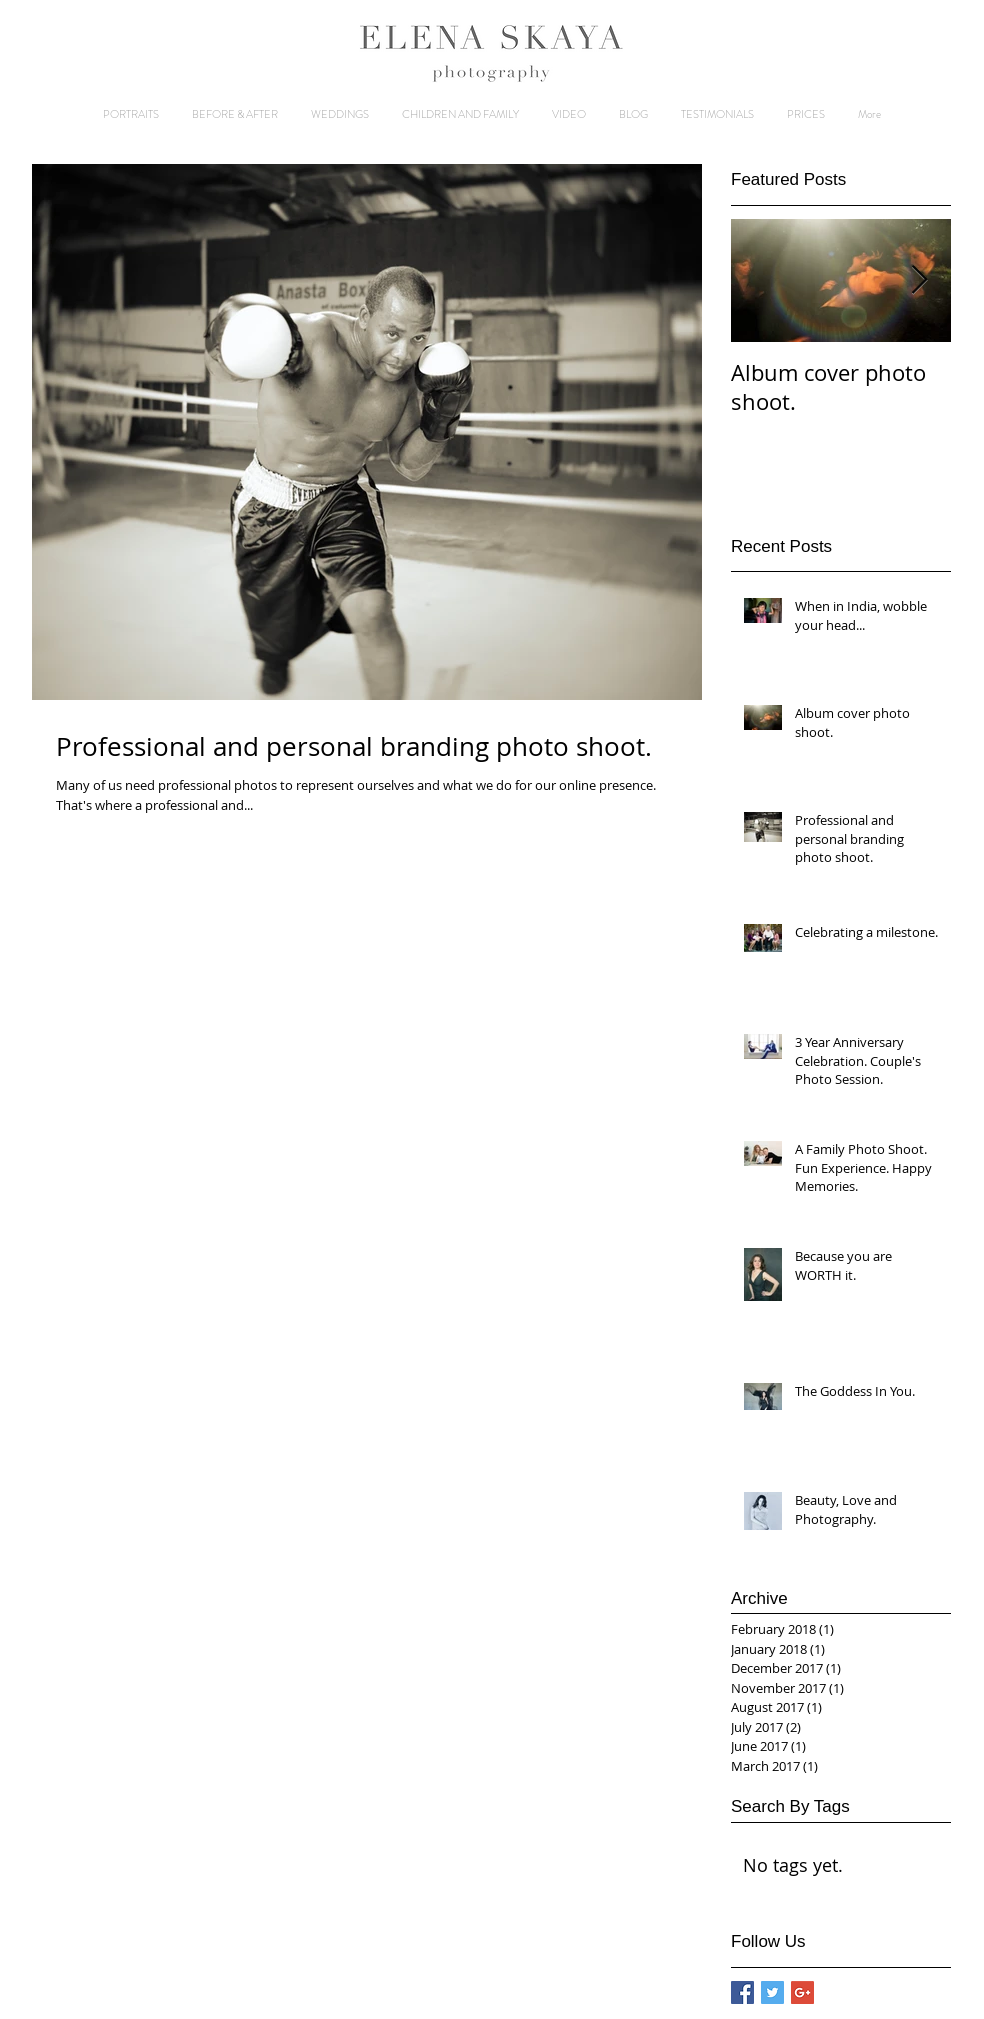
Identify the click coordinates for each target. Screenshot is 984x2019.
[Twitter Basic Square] (772, 1992)
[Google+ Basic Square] (802, 1992)
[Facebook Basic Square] (742, 1992)
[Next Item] (919, 280)
